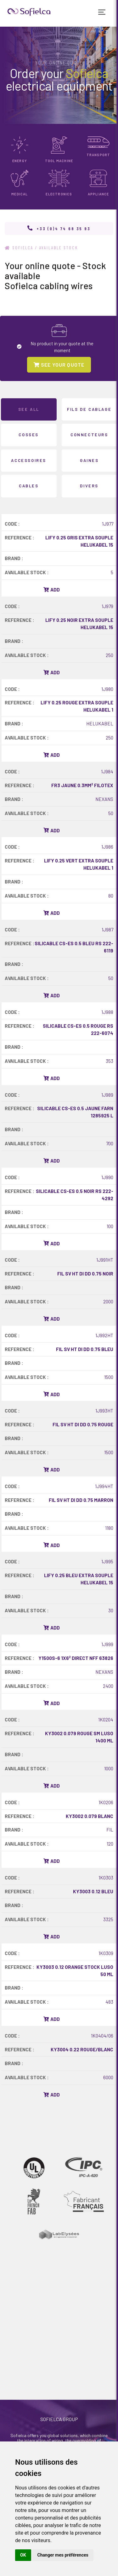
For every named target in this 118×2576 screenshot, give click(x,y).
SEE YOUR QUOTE (59, 365)
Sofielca (19, 247)
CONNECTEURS (89, 434)
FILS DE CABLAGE (89, 409)
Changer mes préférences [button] (62, 2554)
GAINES (89, 460)
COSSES (29, 434)
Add (51, 589)
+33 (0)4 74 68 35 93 (64, 228)
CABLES (29, 485)
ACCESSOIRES (28, 460)
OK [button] (23, 2554)
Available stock (58, 247)
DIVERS (89, 485)
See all (28, 409)
